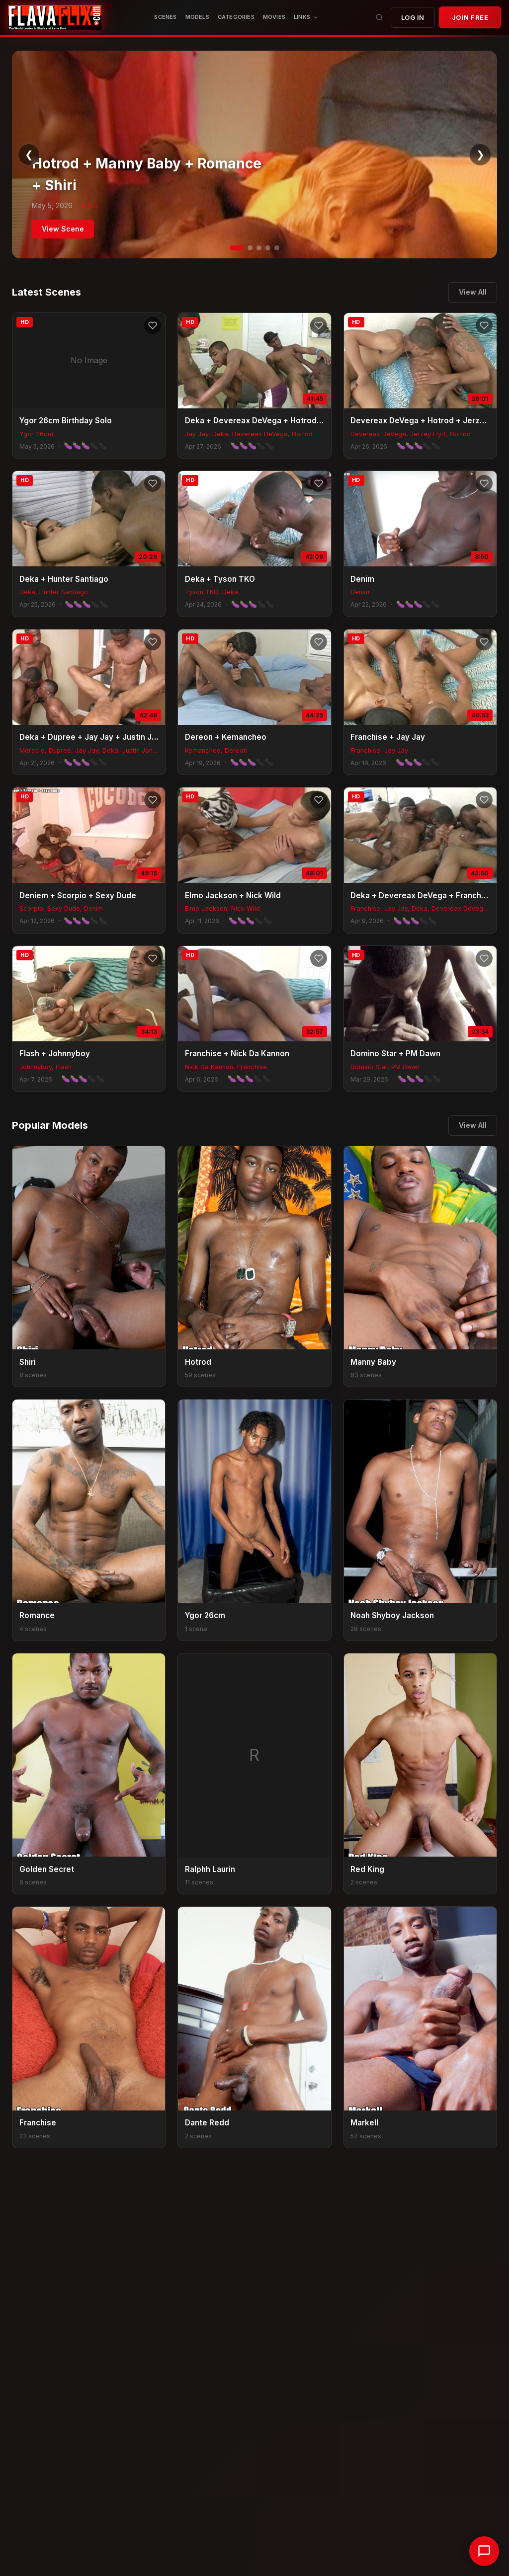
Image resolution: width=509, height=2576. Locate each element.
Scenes (165, 16)
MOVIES (274, 16)
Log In (412, 17)
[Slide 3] (258, 247)
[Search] (379, 17)
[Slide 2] (250, 247)
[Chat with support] (484, 2551)
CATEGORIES (236, 16)
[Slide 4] (267, 247)
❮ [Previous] (29, 154)
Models (197, 16)
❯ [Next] (480, 154)
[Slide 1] (237, 247)
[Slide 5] (276, 247)
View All (473, 292)
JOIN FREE (470, 17)
